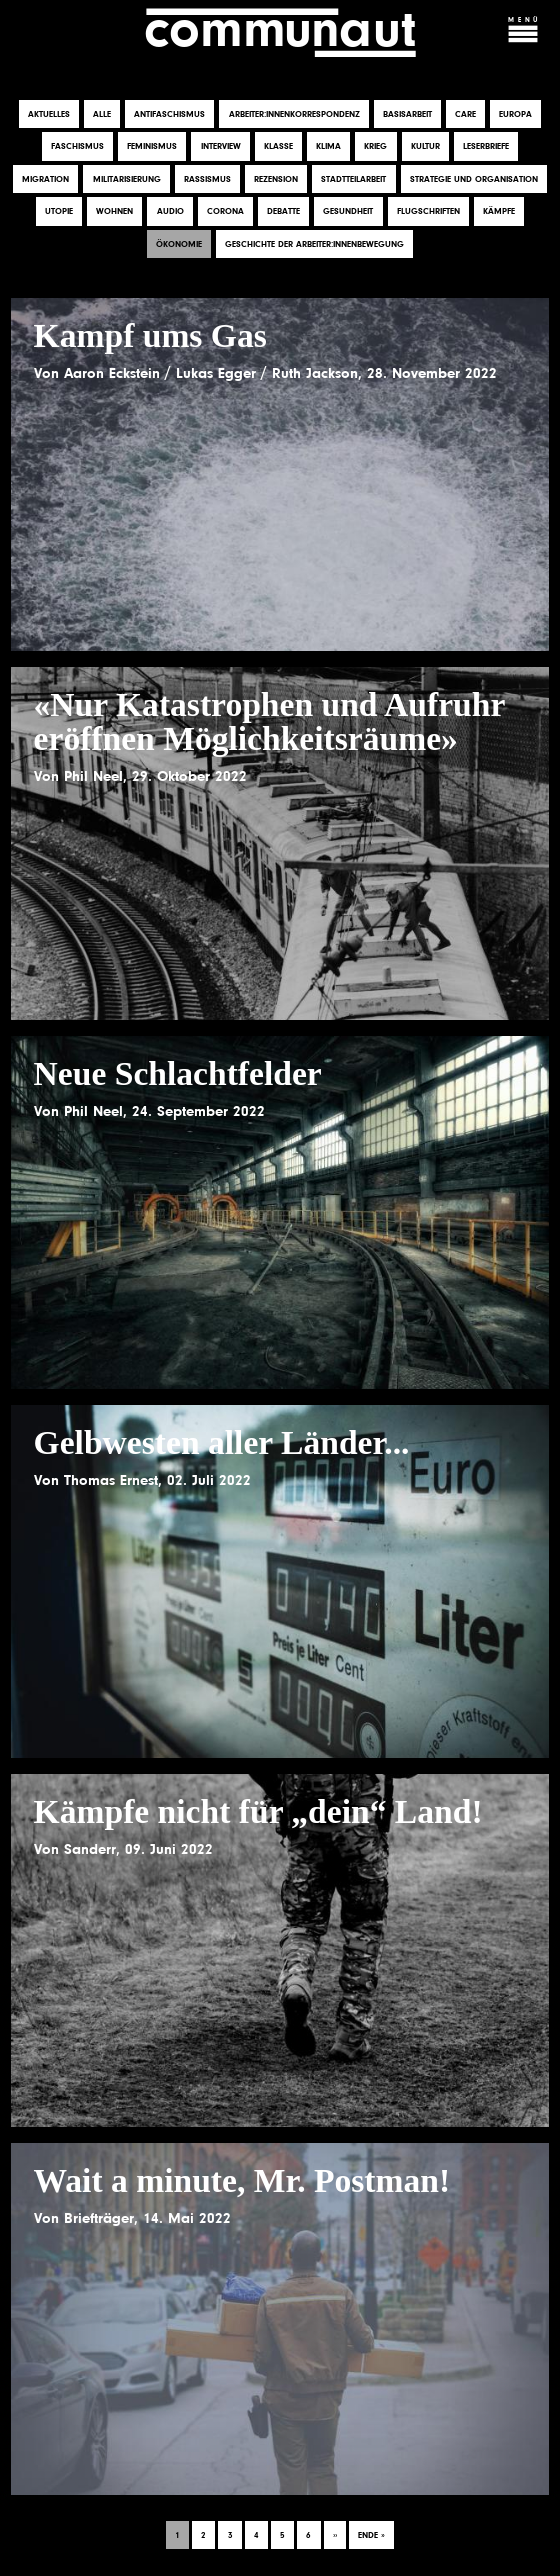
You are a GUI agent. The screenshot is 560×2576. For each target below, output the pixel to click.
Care (465, 114)
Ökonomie (179, 244)
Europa (515, 114)
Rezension (276, 179)
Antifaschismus (169, 114)
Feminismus (152, 147)
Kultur (425, 147)
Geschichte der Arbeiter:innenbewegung (314, 244)
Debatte (283, 212)
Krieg (375, 147)
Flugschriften (428, 212)
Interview (221, 147)
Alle (102, 114)
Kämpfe (499, 212)
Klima (328, 147)
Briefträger (99, 2218)
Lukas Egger (216, 373)
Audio (170, 212)
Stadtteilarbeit (353, 179)
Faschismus (77, 147)
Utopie (59, 212)
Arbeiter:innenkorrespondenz (294, 114)
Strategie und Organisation (474, 179)
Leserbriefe (486, 147)
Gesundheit (348, 212)
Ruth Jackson (315, 373)
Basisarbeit (407, 114)
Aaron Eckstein (112, 373)
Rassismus (207, 179)
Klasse (278, 147)
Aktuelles (49, 114)
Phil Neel (93, 776)
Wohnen (114, 212)
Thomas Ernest (111, 1480)
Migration (45, 179)
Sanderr (90, 1849)
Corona (225, 212)
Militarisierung (127, 179)
